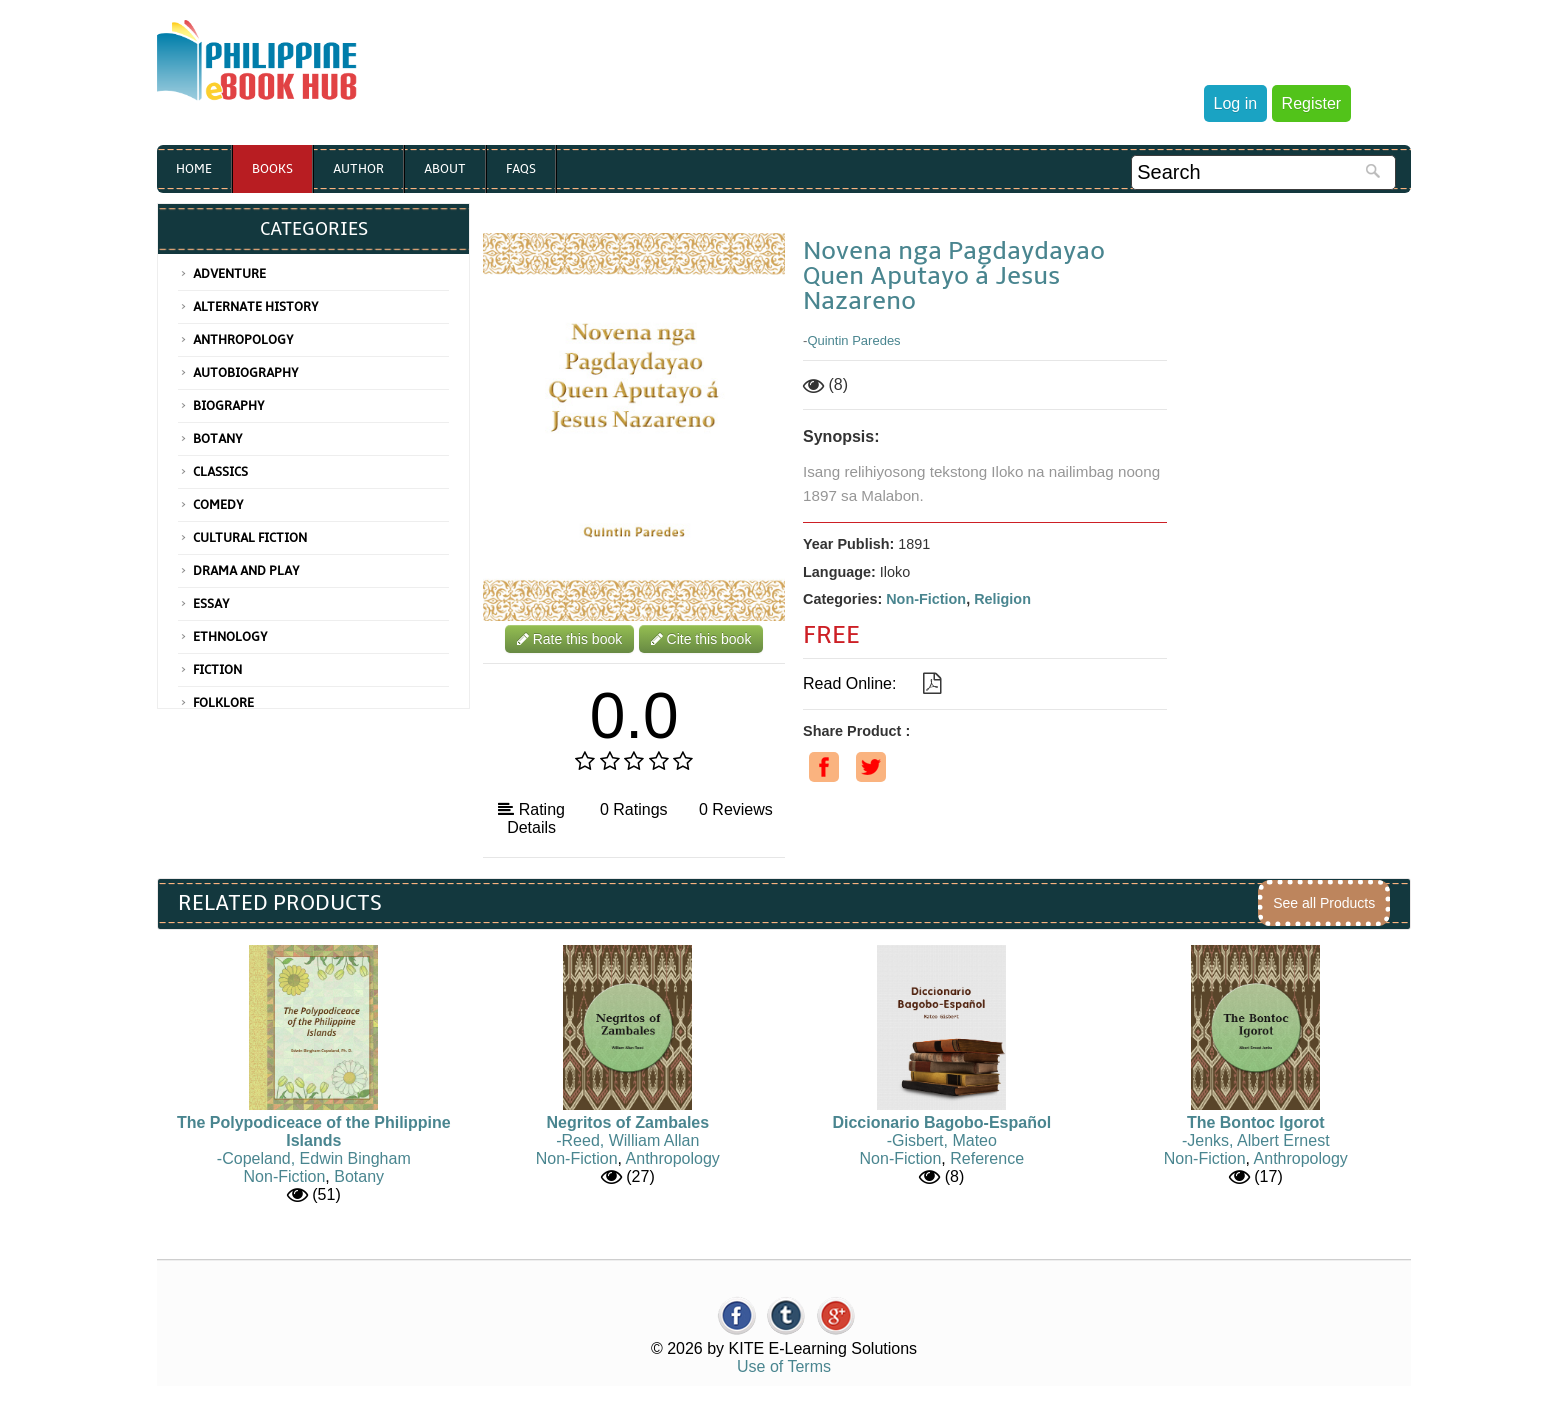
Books (272, 169)
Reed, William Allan (631, 1140)
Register (1312, 103)
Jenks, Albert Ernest (1258, 1140)
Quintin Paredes (853, 340)
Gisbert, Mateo (944, 1140)
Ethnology (230, 637)
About (445, 169)
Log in (1236, 103)
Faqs (521, 169)
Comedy (218, 505)
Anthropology (243, 340)
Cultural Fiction (250, 538)
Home (194, 169)
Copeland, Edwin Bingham (316, 1158)
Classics (220, 472)
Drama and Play (246, 571)
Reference (987, 1158)
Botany (218, 439)
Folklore (223, 703)
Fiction (217, 670)
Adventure (229, 274)
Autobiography (246, 373)
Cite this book (701, 639)
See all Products (1324, 903)
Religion (1002, 599)
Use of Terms (784, 1366)
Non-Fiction (926, 599)
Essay (211, 604)
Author (358, 169)
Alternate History (256, 307)
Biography (229, 406)
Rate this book (569, 639)
